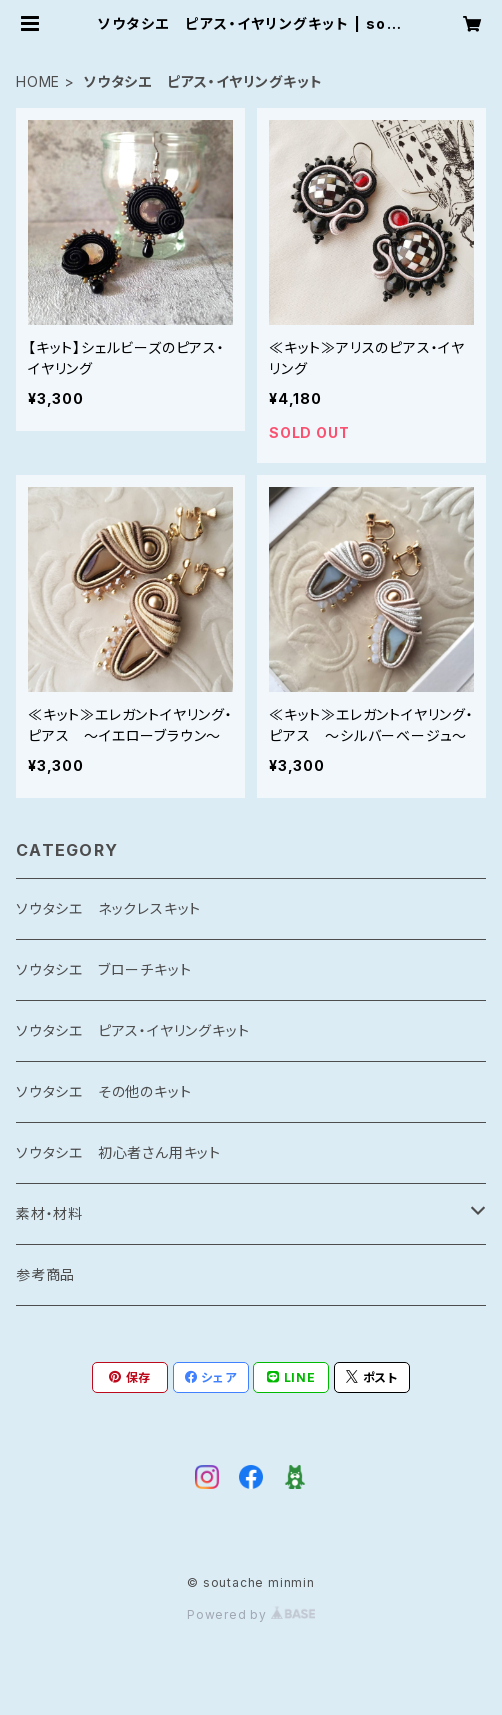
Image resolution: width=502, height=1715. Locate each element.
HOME (38, 81)
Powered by (251, 1614)
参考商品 (45, 1274)
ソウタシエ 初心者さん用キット (118, 1152)
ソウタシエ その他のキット (103, 1091)
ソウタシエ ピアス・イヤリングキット (132, 1030)
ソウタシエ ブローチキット (103, 969)
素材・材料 (49, 1213)
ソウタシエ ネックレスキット (108, 908)
